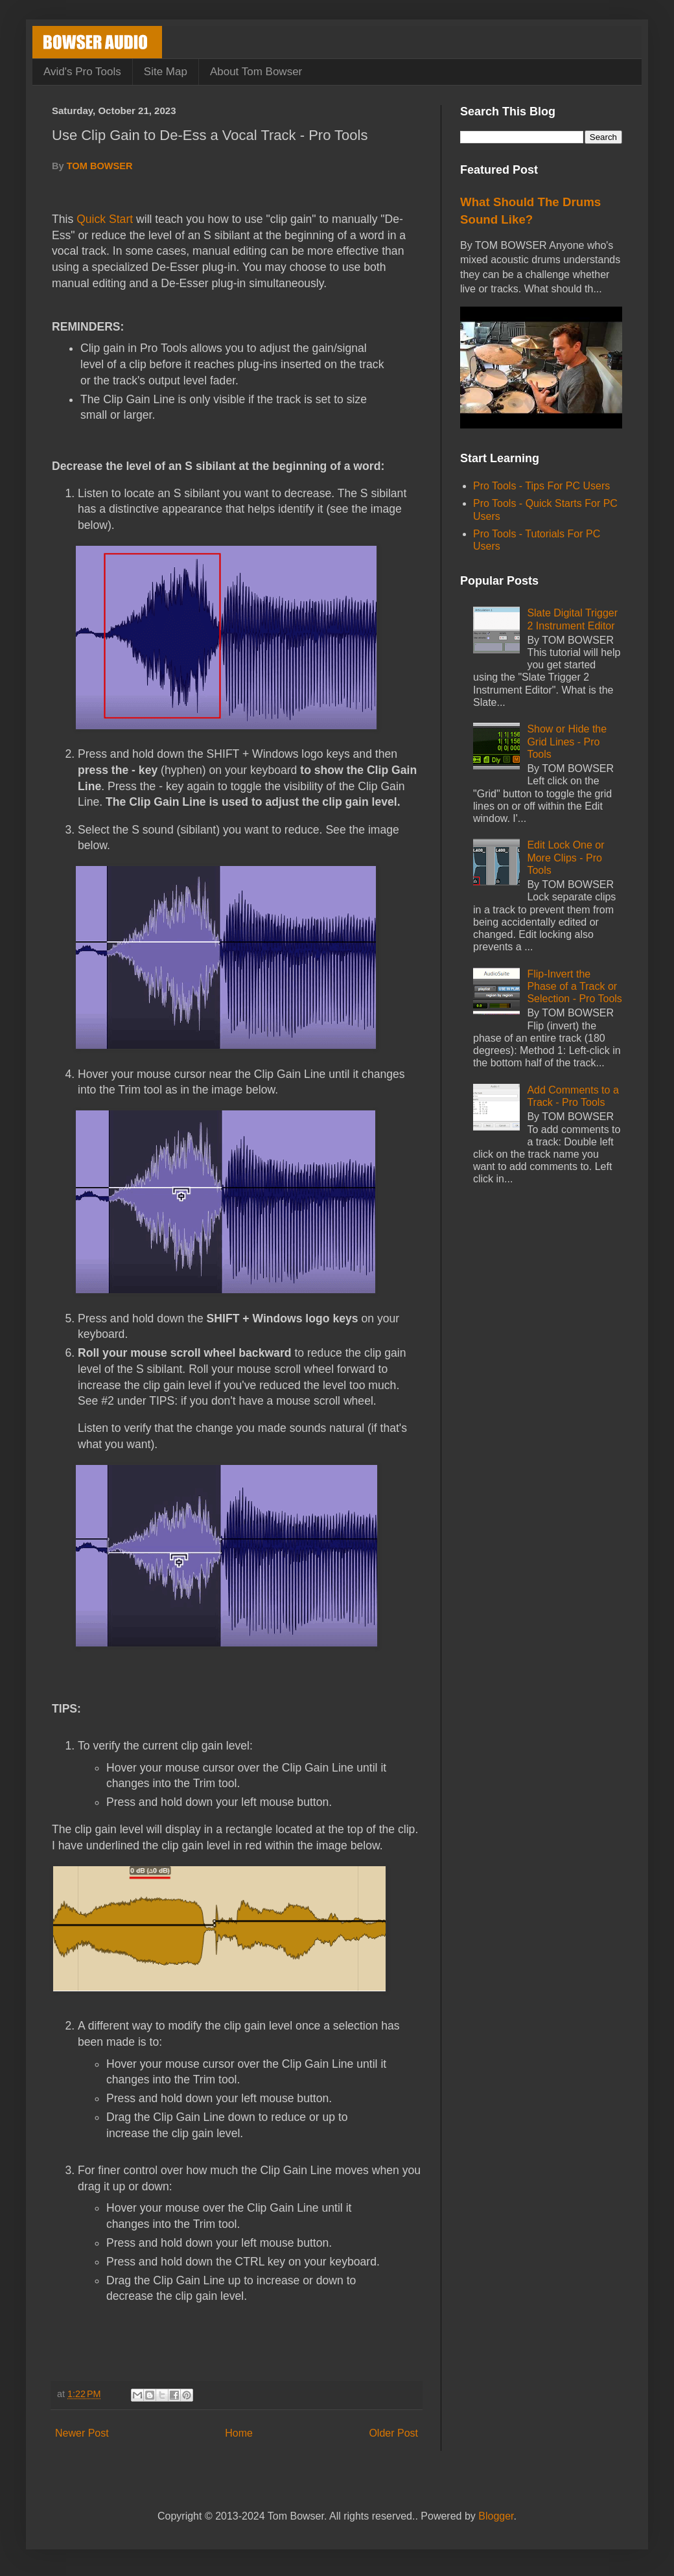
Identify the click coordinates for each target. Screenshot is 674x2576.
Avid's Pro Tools (82, 71)
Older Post (393, 2433)
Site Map (165, 71)
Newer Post (82, 2433)
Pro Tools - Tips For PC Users (541, 485)
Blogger (495, 2516)
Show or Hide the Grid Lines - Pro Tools (567, 741)
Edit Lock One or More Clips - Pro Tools (565, 857)
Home (239, 2433)
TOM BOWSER (100, 166)
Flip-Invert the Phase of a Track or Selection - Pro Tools (574, 986)
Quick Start (104, 219)
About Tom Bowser (256, 71)
